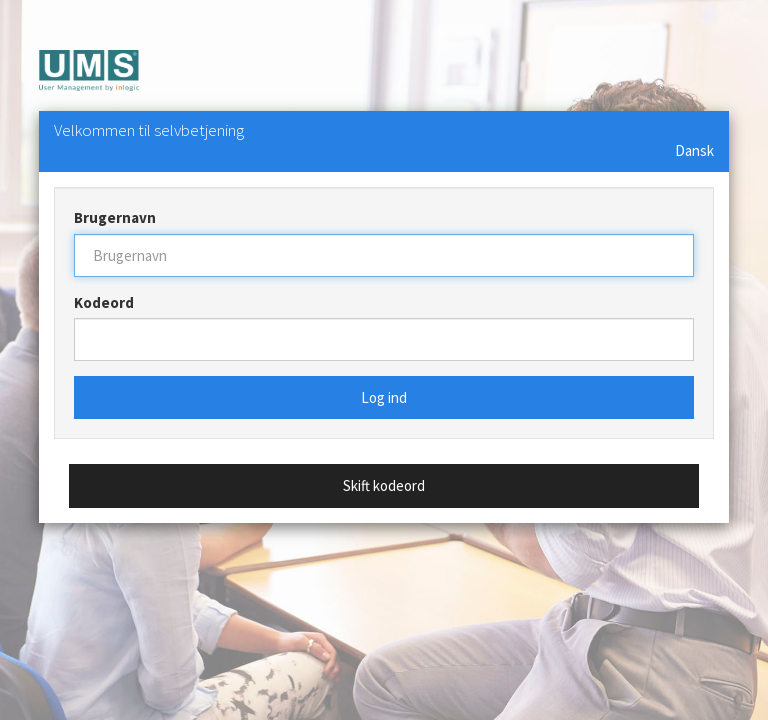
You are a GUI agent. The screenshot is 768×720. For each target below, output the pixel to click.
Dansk (694, 150)
